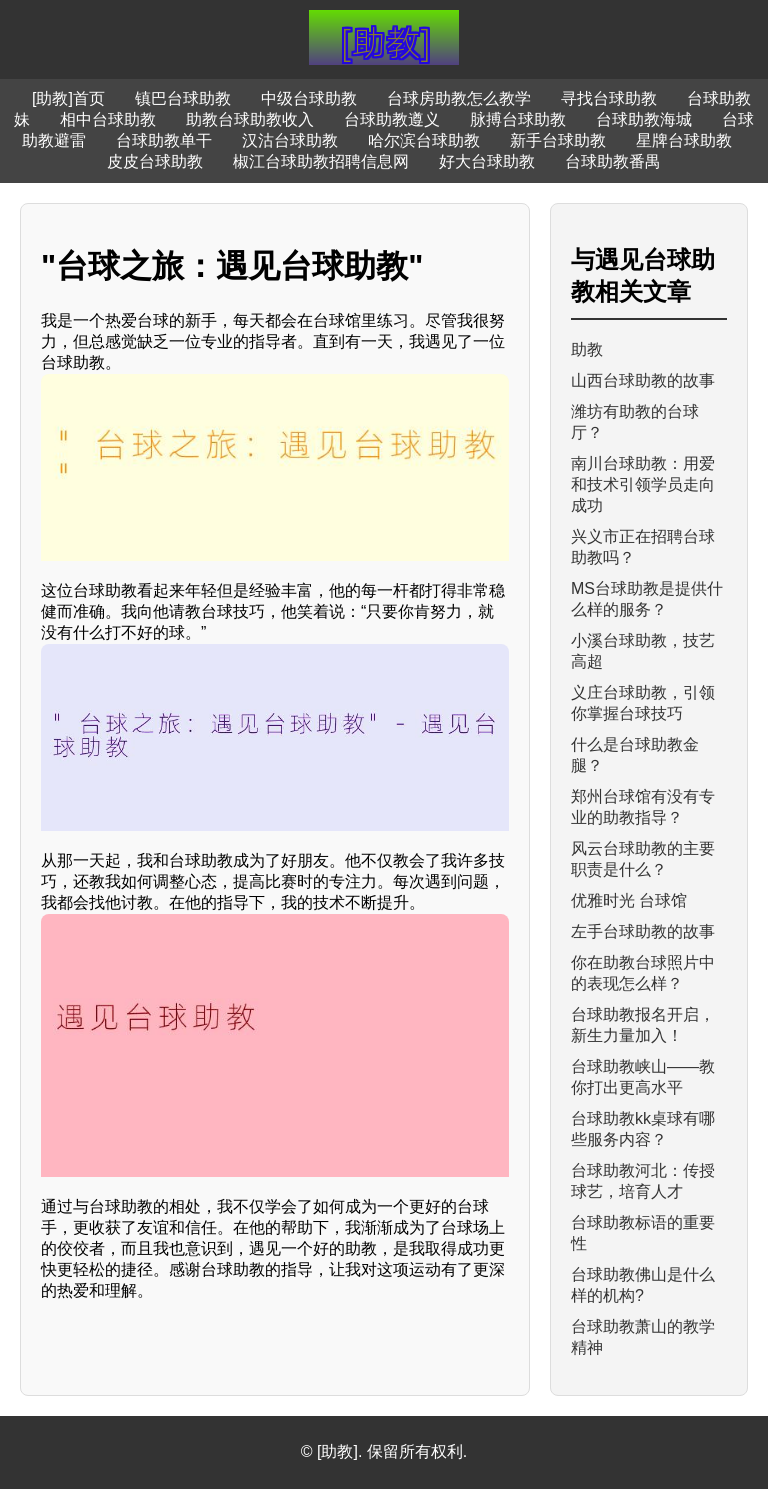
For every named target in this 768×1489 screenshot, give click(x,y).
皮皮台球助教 (155, 161)
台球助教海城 (644, 119)
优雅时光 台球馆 (629, 900)
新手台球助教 (558, 140)
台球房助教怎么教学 (459, 98)
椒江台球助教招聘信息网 (321, 161)
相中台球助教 (108, 119)
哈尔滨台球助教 (424, 140)
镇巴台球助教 (183, 98)
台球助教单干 (164, 140)
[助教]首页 (68, 98)
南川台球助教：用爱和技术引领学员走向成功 (643, 484)
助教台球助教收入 (250, 119)
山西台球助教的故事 (643, 380)
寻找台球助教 (609, 98)
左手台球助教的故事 (643, 931)
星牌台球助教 (684, 140)
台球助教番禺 (613, 161)
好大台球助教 (487, 161)
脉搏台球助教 (518, 119)
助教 (587, 349)
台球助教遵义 (392, 119)
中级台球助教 (309, 98)
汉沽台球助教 (290, 140)
